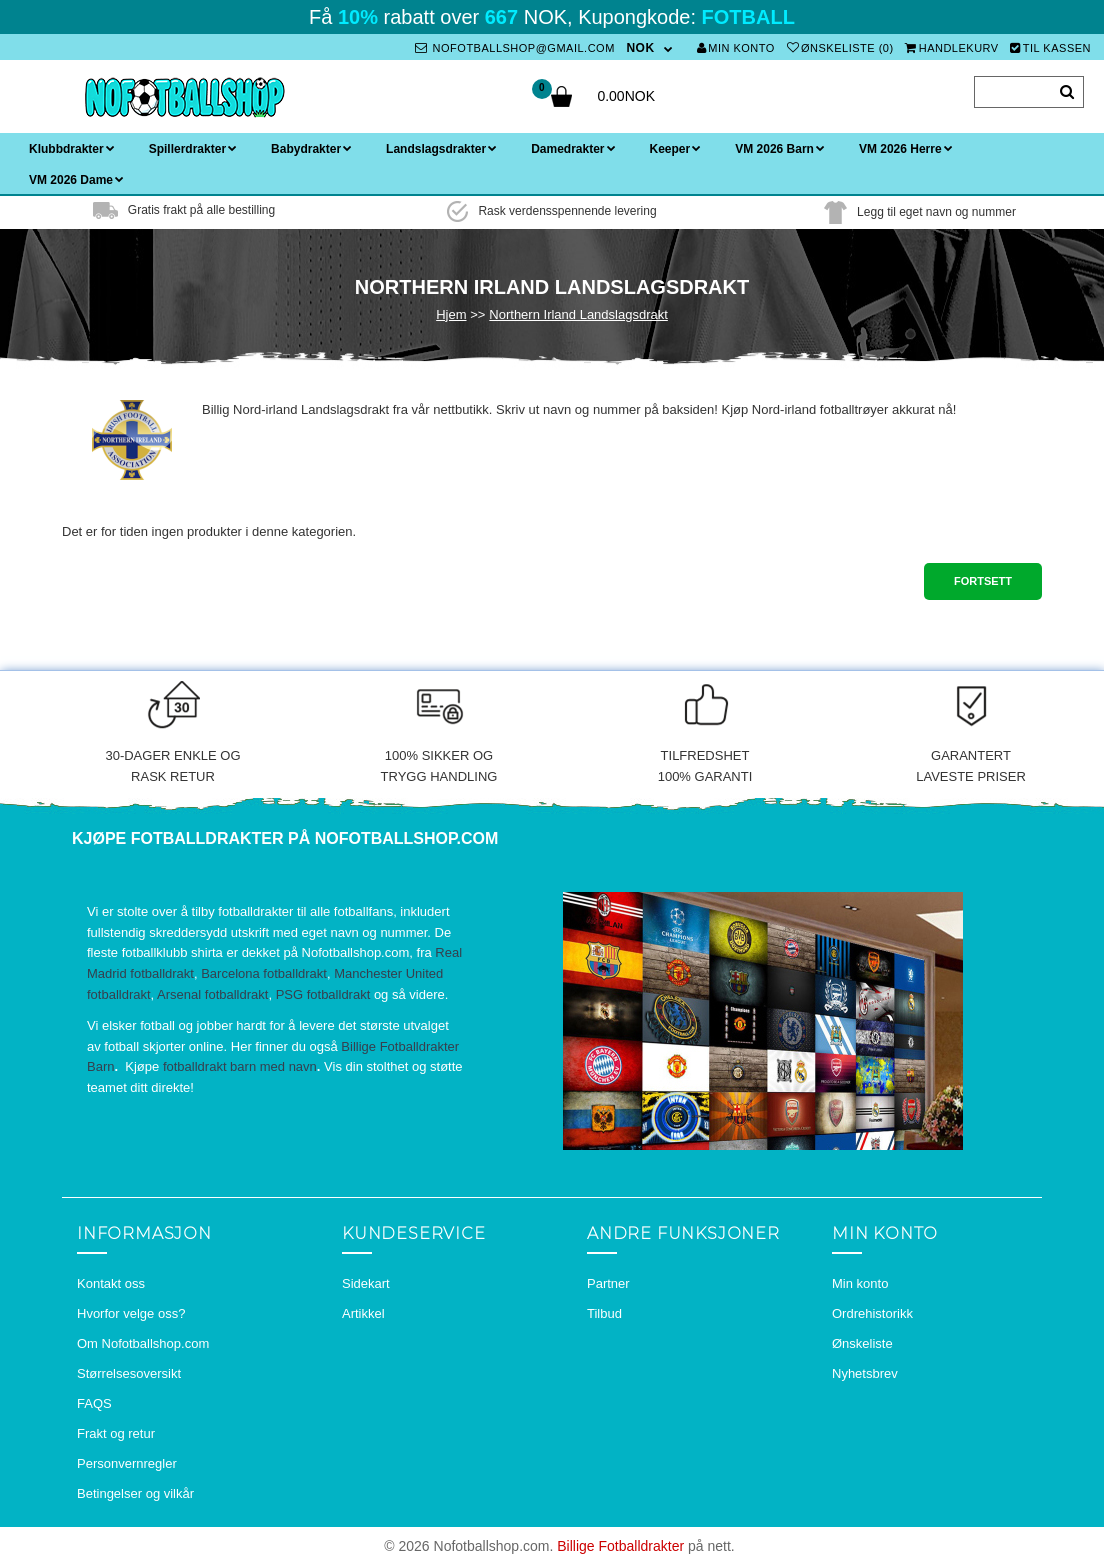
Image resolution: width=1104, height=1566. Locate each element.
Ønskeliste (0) (840, 48)
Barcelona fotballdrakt (264, 973)
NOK (640, 48)
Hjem (451, 314)
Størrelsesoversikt (129, 1373)
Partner (608, 1283)
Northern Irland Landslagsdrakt (578, 314)
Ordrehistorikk (872, 1313)
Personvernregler (127, 1463)
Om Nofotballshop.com (143, 1343)
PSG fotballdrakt (323, 994)
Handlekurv (952, 48)
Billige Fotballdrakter (620, 1546)
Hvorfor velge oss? (131, 1313)
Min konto (736, 48)
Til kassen (1050, 48)
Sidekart (366, 1283)
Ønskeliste (862, 1343)
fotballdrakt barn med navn (240, 1066)
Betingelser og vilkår (135, 1493)
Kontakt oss (111, 1283)
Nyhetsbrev (865, 1373)
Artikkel (363, 1313)
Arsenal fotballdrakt (212, 994)
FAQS (94, 1403)
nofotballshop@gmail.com (515, 48)
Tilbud (604, 1313)
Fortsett (983, 581)
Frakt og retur (116, 1433)
